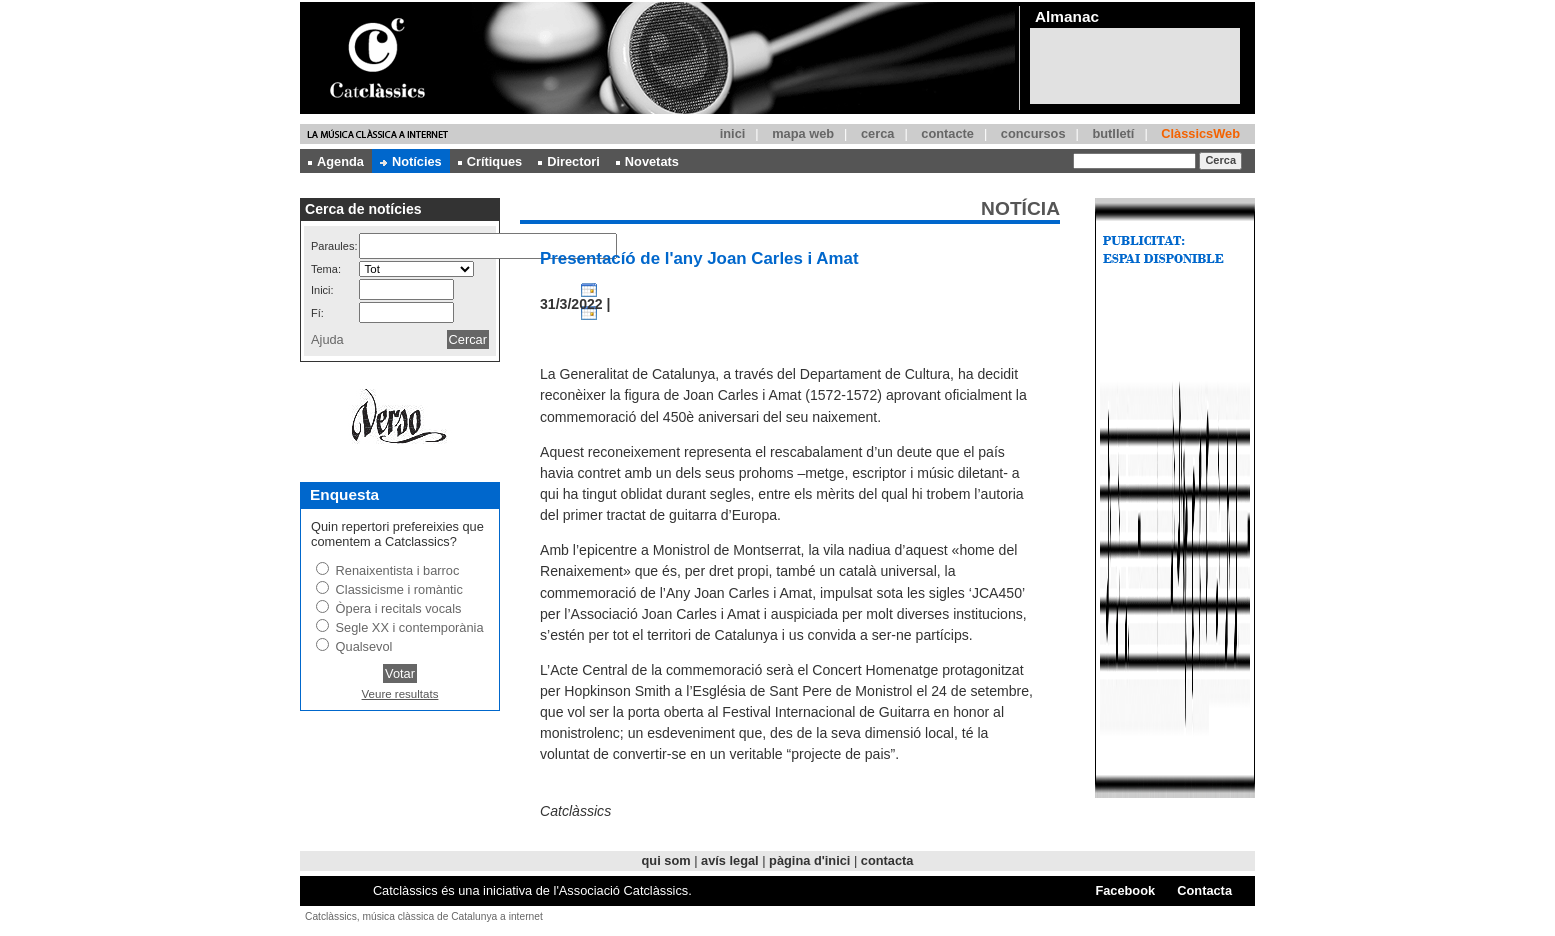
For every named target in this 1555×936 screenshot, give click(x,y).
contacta (887, 860)
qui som (666, 860)
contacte (947, 133)
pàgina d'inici (809, 860)
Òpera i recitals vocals (399, 608)
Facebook (1125, 890)
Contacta (1204, 890)
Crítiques (490, 161)
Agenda (336, 161)
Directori (569, 161)
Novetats (647, 161)
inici (733, 133)
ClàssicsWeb (1200, 133)
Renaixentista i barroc (398, 570)
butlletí (1113, 133)
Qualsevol (364, 646)
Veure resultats (400, 694)
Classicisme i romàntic (399, 589)
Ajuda (327, 339)
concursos (1033, 133)
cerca (877, 133)
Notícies (411, 161)
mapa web (803, 133)
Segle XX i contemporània (410, 627)
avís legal (730, 860)
